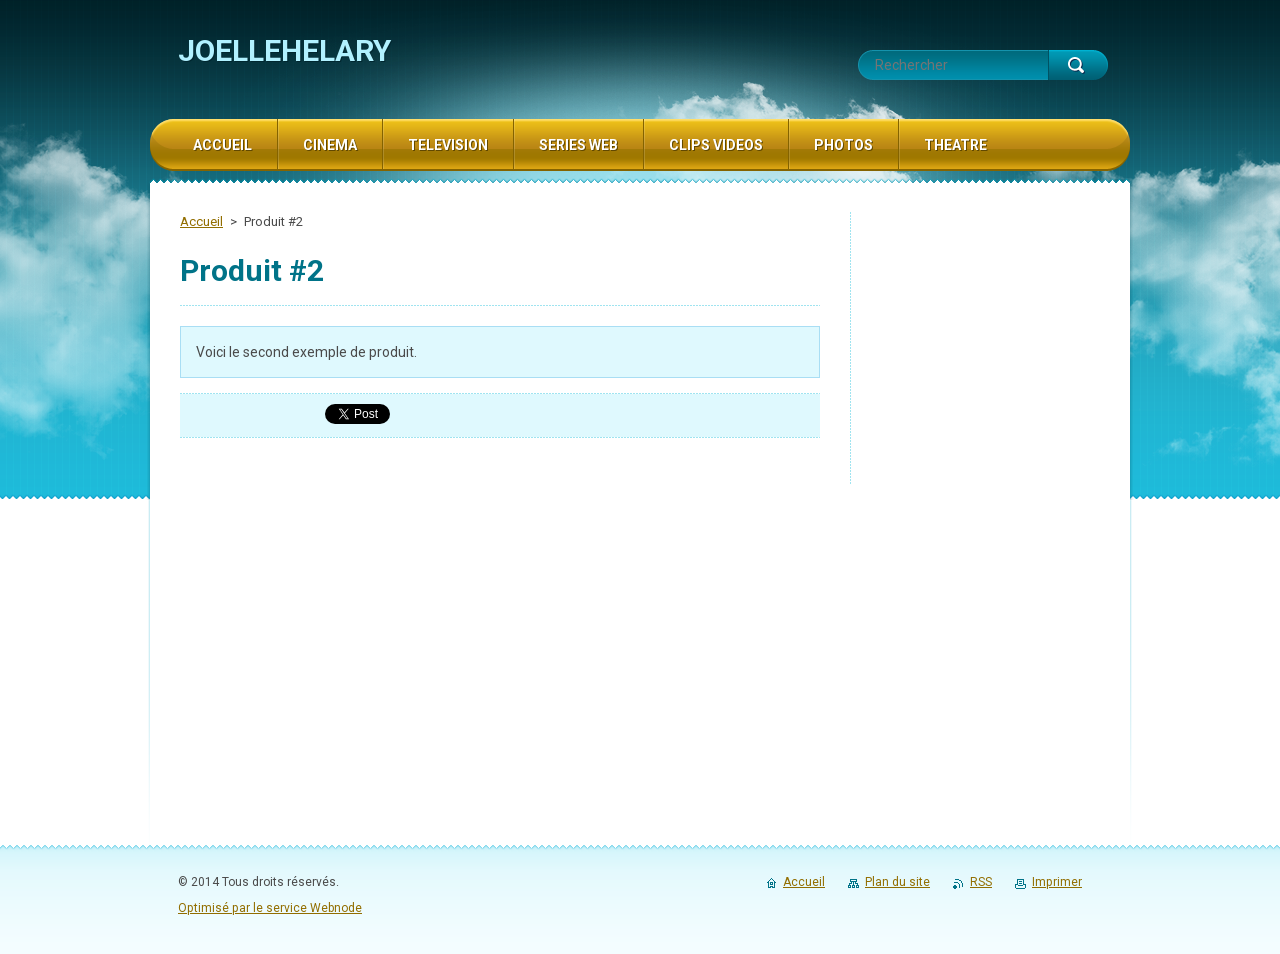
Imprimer (1057, 882)
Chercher (1078, 65)
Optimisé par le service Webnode (270, 908)
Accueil (201, 221)
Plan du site (897, 882)
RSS (981, 882)
